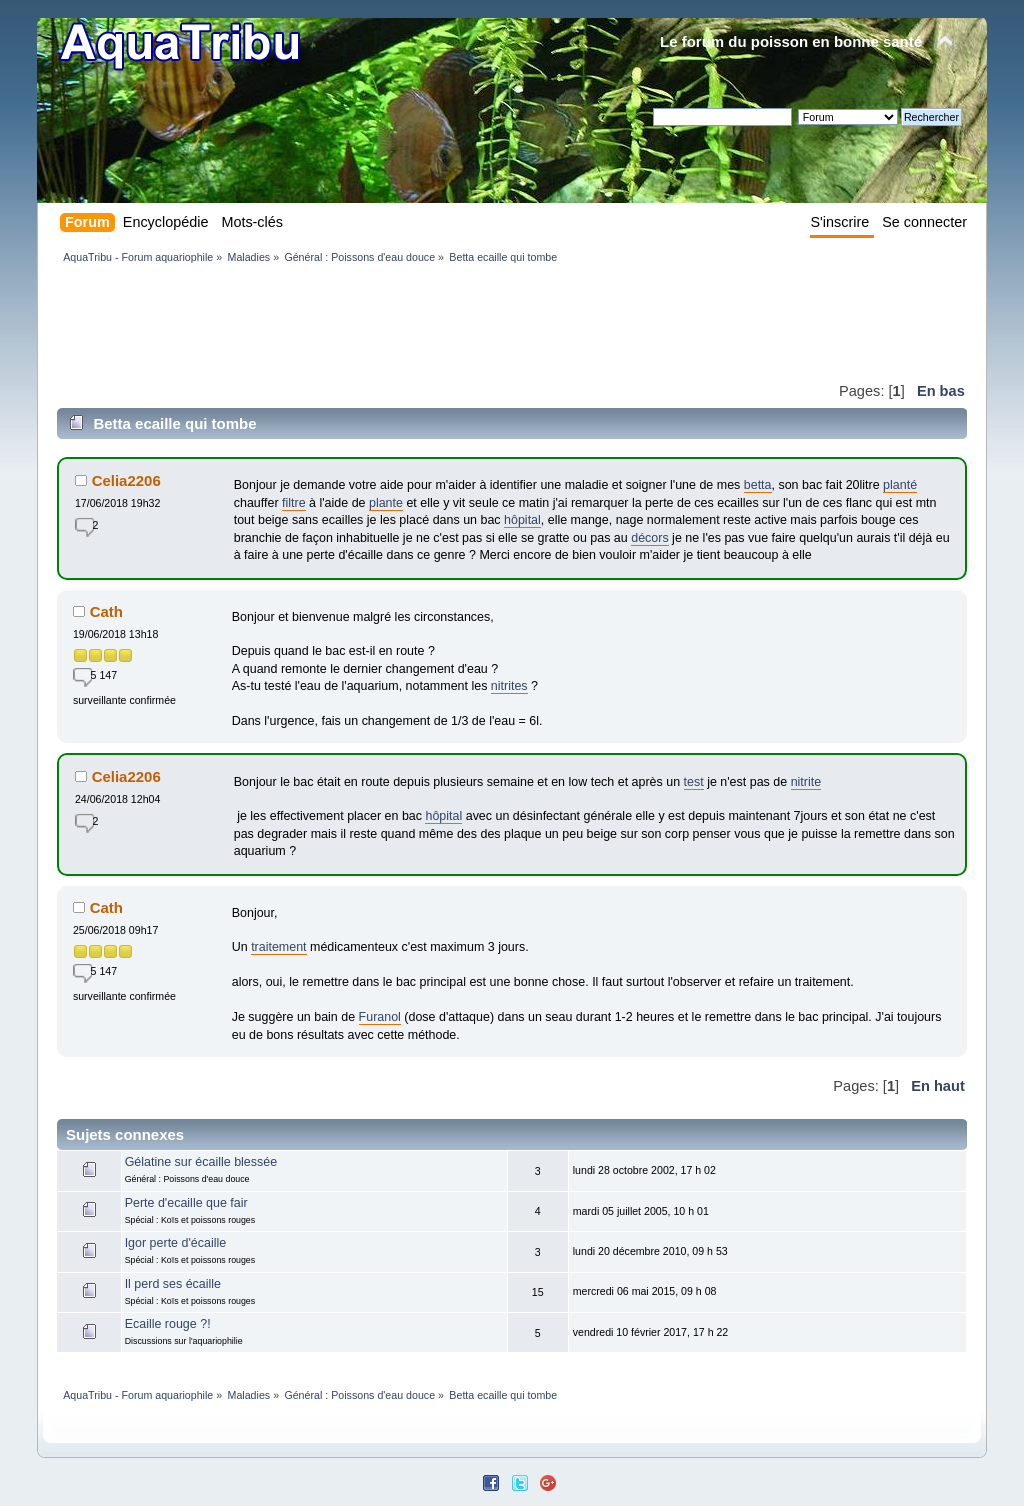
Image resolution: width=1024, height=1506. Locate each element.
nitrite (806, 782)
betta (758, 485)
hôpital (522, 520)
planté (900, 485)
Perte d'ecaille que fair (186, 1203)
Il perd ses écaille (173, 1284)
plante (386, 503)
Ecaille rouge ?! (168, 1324)
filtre (294, 503)
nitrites (509, 686)
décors (649, 538)
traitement (278, 947)
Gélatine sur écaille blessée (201, 1162)
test (694, 782)
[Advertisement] (421, 322)
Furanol (380, 1017)
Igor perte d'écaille (176, 1243)
